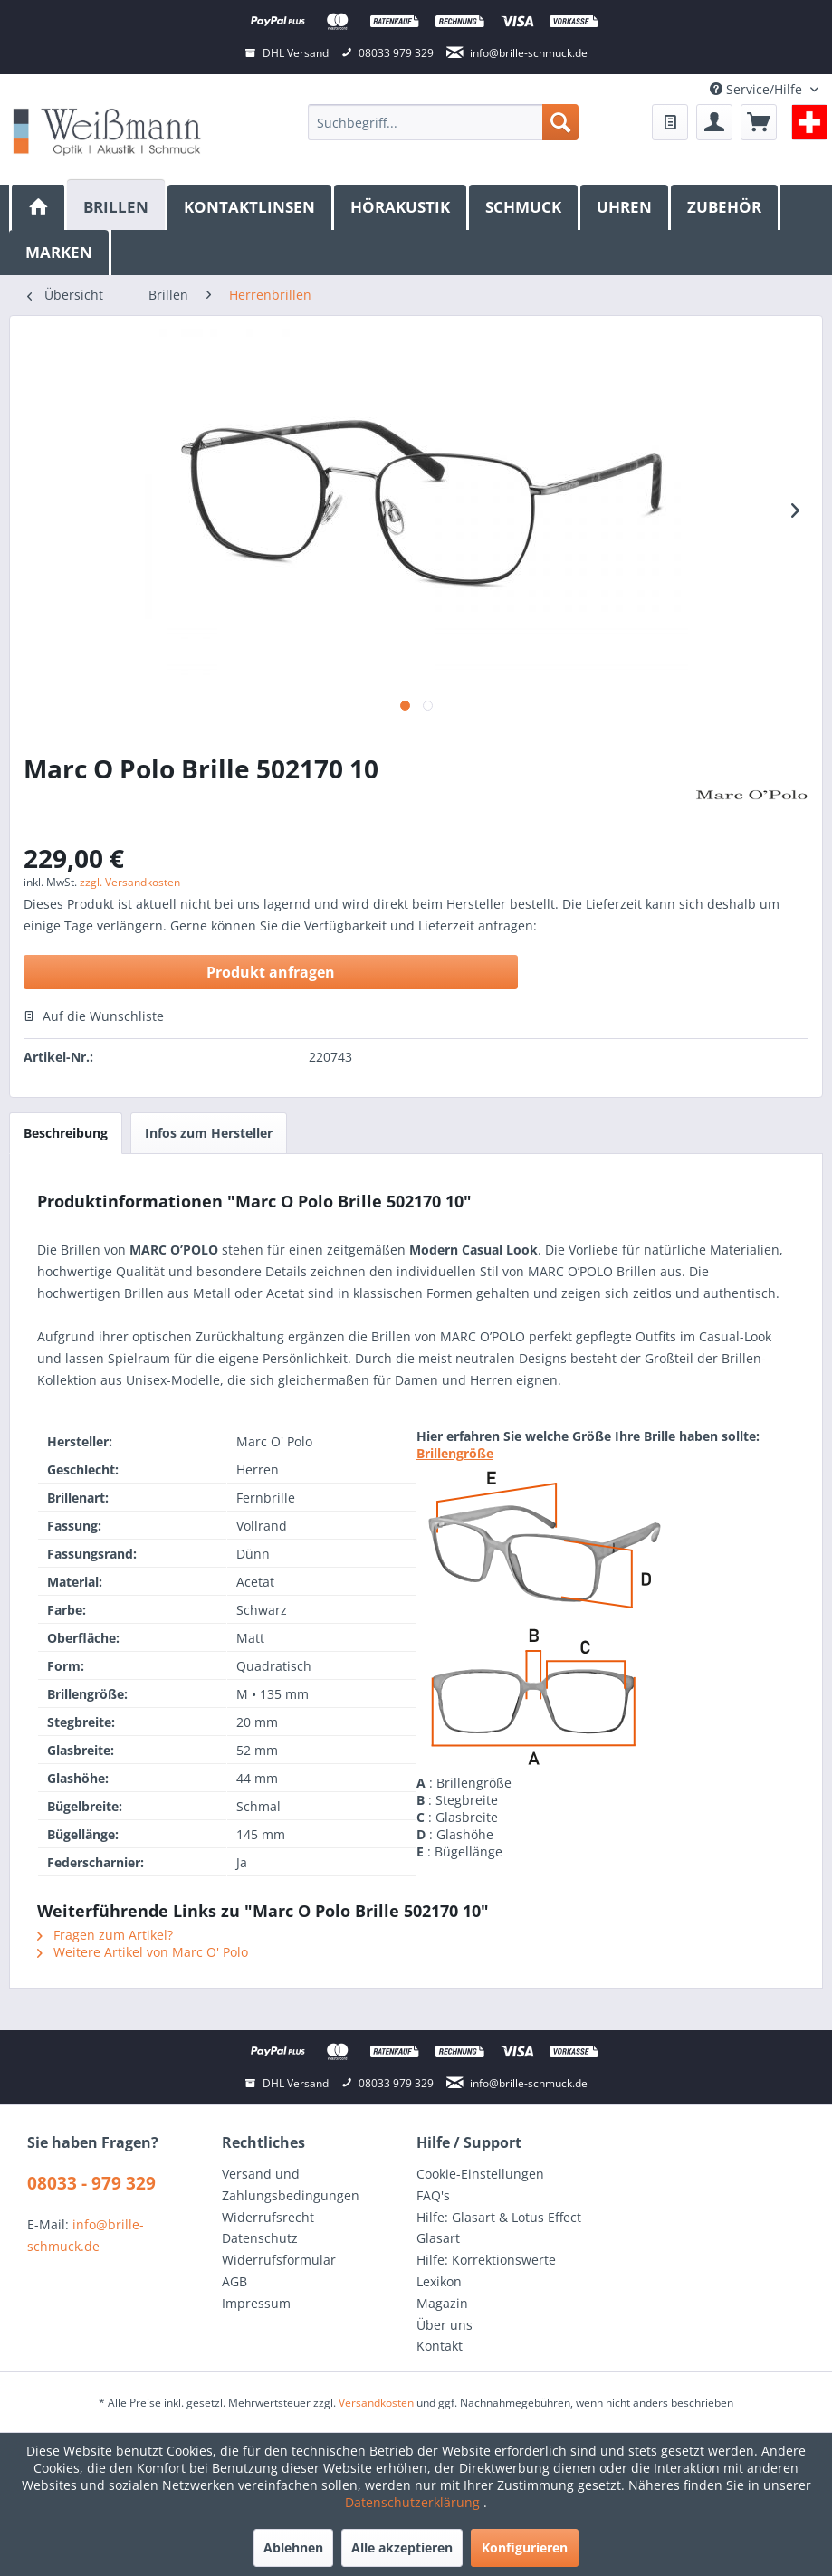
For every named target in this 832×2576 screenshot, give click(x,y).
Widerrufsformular (279, 2259)
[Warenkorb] (759, 122)
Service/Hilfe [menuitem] (758, 89)
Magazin (442, 2303)
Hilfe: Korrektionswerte (486, 2259)
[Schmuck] (524, 207)
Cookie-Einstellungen (480, 2173)
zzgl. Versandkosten (130, 882)
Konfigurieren (525, 2547)
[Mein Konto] (714, 122)
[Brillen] (117, 205)
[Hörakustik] (401, 207)
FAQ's (433, 2195)
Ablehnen (293, 2547)
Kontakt (439, 2345)
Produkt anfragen (270, 972)
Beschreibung (66, 1132)
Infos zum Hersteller (209, 1132)
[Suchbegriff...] (443, 122)
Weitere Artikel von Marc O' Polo (142, 1952)
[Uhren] (625, 207)
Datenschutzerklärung (414, 2502)
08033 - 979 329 (91, 2183)
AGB (234, 2281)
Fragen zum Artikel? (105, 1934)
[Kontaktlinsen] (250, 207)
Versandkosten (376, 2402)
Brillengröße (454, 1453)
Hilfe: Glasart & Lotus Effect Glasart (498, 2228)
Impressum (256, 2303)
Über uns (444, 2324)
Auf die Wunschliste (94, 1016)
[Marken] (60, 252)
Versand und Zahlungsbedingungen (290, 2184)
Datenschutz (260, 2238)
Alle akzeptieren (402, 2547)
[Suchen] (560, 122)
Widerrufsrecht (268, 2217)
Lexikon (439, 2281)
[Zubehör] (725, 207)
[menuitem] (443, 122)
